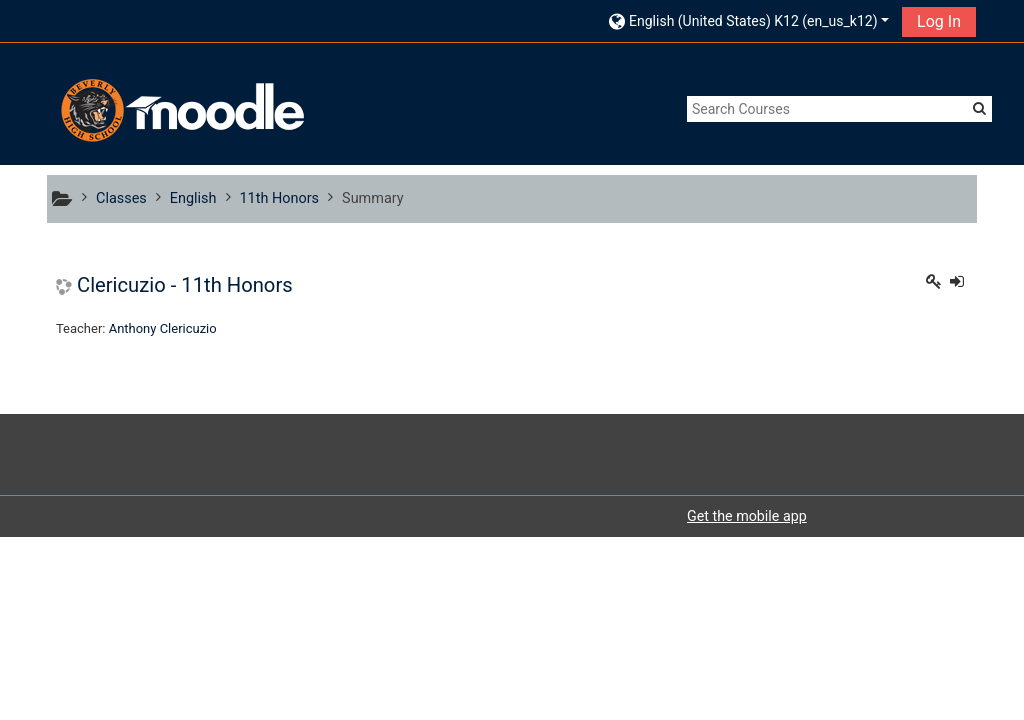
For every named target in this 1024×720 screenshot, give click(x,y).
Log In (939, 21)
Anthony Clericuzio (163, 328)
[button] (749, 20)
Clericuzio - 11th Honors (185, 285)
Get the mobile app (747, 516)
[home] (180, 110)
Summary (373, 198)
